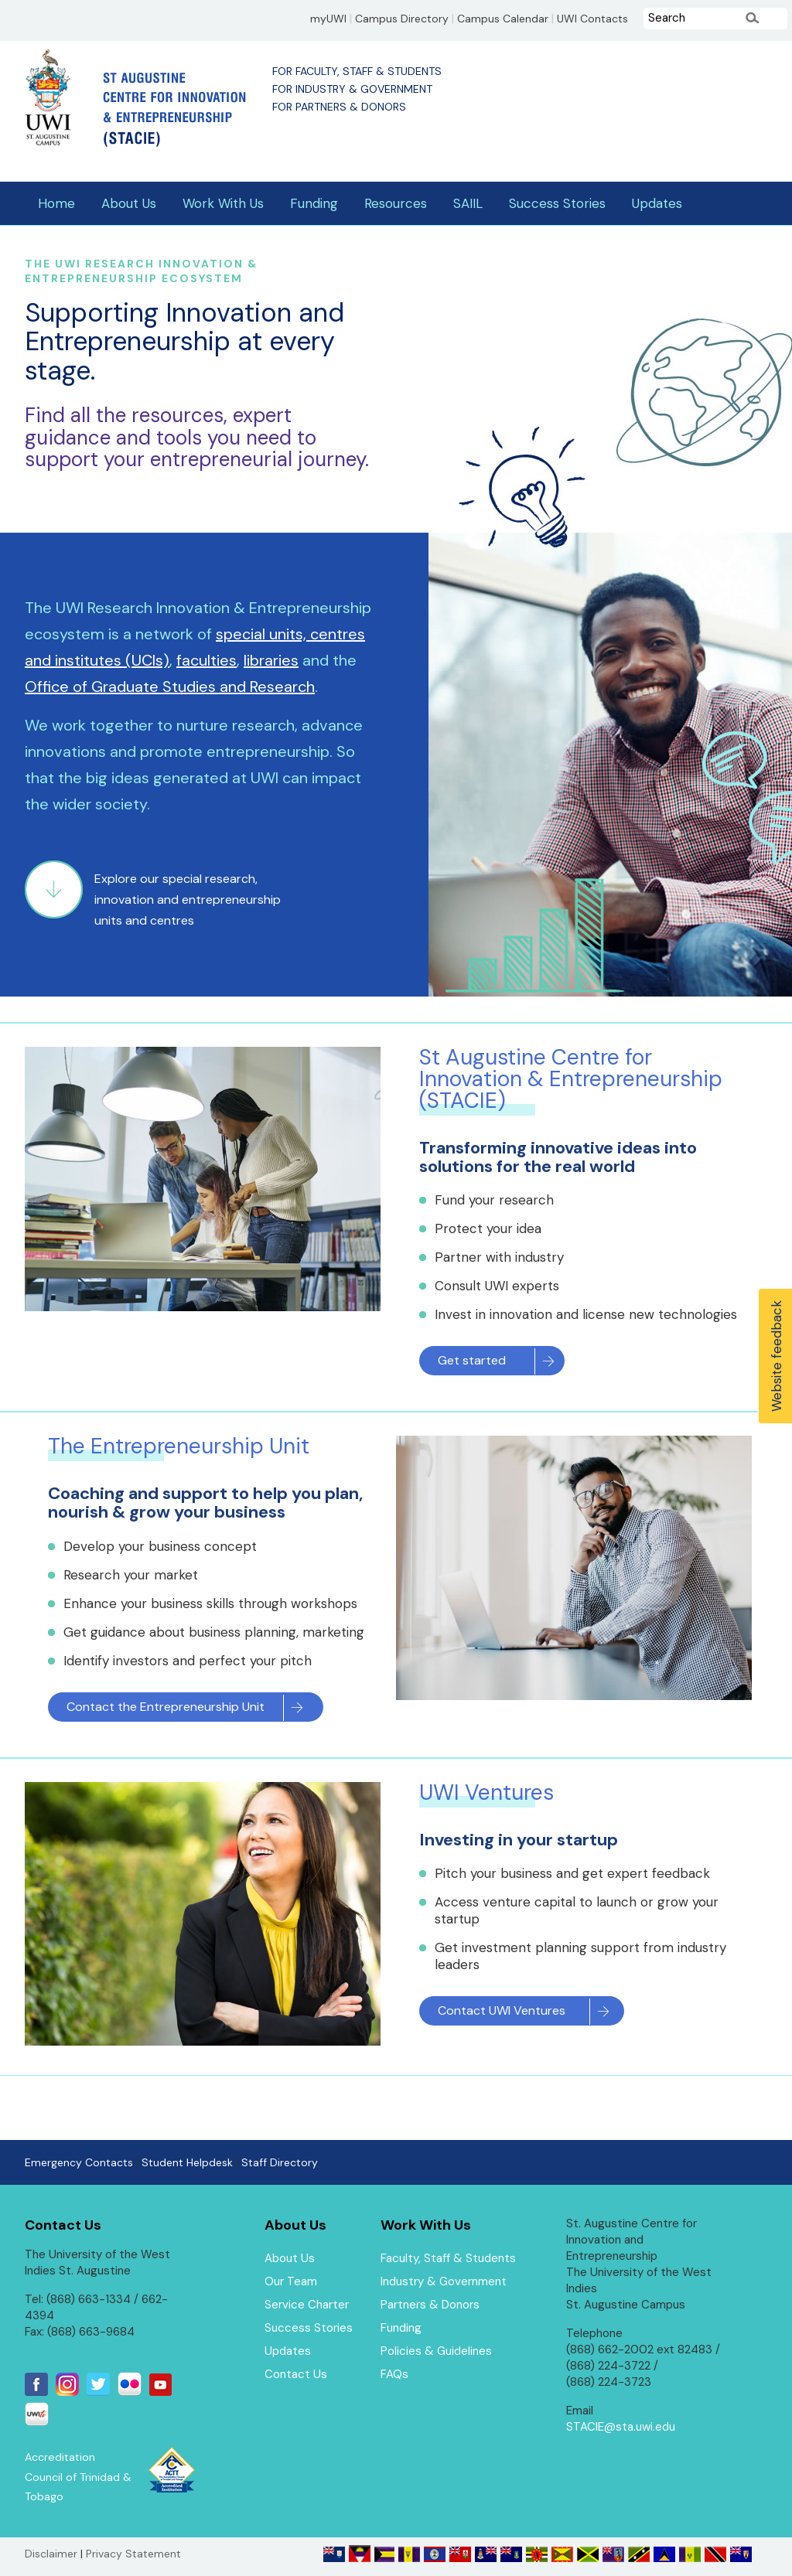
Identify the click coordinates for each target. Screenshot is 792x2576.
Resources (395, 203)
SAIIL (468, 203)
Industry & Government (444, 2281)
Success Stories (557, 203)
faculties (206, 660)
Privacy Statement (133, 2554)
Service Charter (307, 2304)
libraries (271, 660)
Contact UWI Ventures (501, 2010)
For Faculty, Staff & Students (357, 71)
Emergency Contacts (79, 2162)
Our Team (291, 2281)
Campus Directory (402, 19)
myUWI (328, 19)
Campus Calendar (502, 19)
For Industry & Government (352, 89)
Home (56, 203)
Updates (657, 203)
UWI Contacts (592, 19)
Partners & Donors (430, 2304)
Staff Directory (279, 2162)
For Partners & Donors (339, 107)
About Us (128, 203)
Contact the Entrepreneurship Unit (166, 1707)
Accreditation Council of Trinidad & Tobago (78, 2476)
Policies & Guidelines (436, 2351)
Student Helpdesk (187, 2162)
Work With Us (223, 203)
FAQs (394, 2374)
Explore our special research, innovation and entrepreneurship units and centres (187, 900)
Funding (314, 203)
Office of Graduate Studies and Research (170, 686)
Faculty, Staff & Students (448, 2258)
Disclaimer (51, 2554)
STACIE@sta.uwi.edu (620, 2427)
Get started (472, 1360)
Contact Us (296, 2374)
